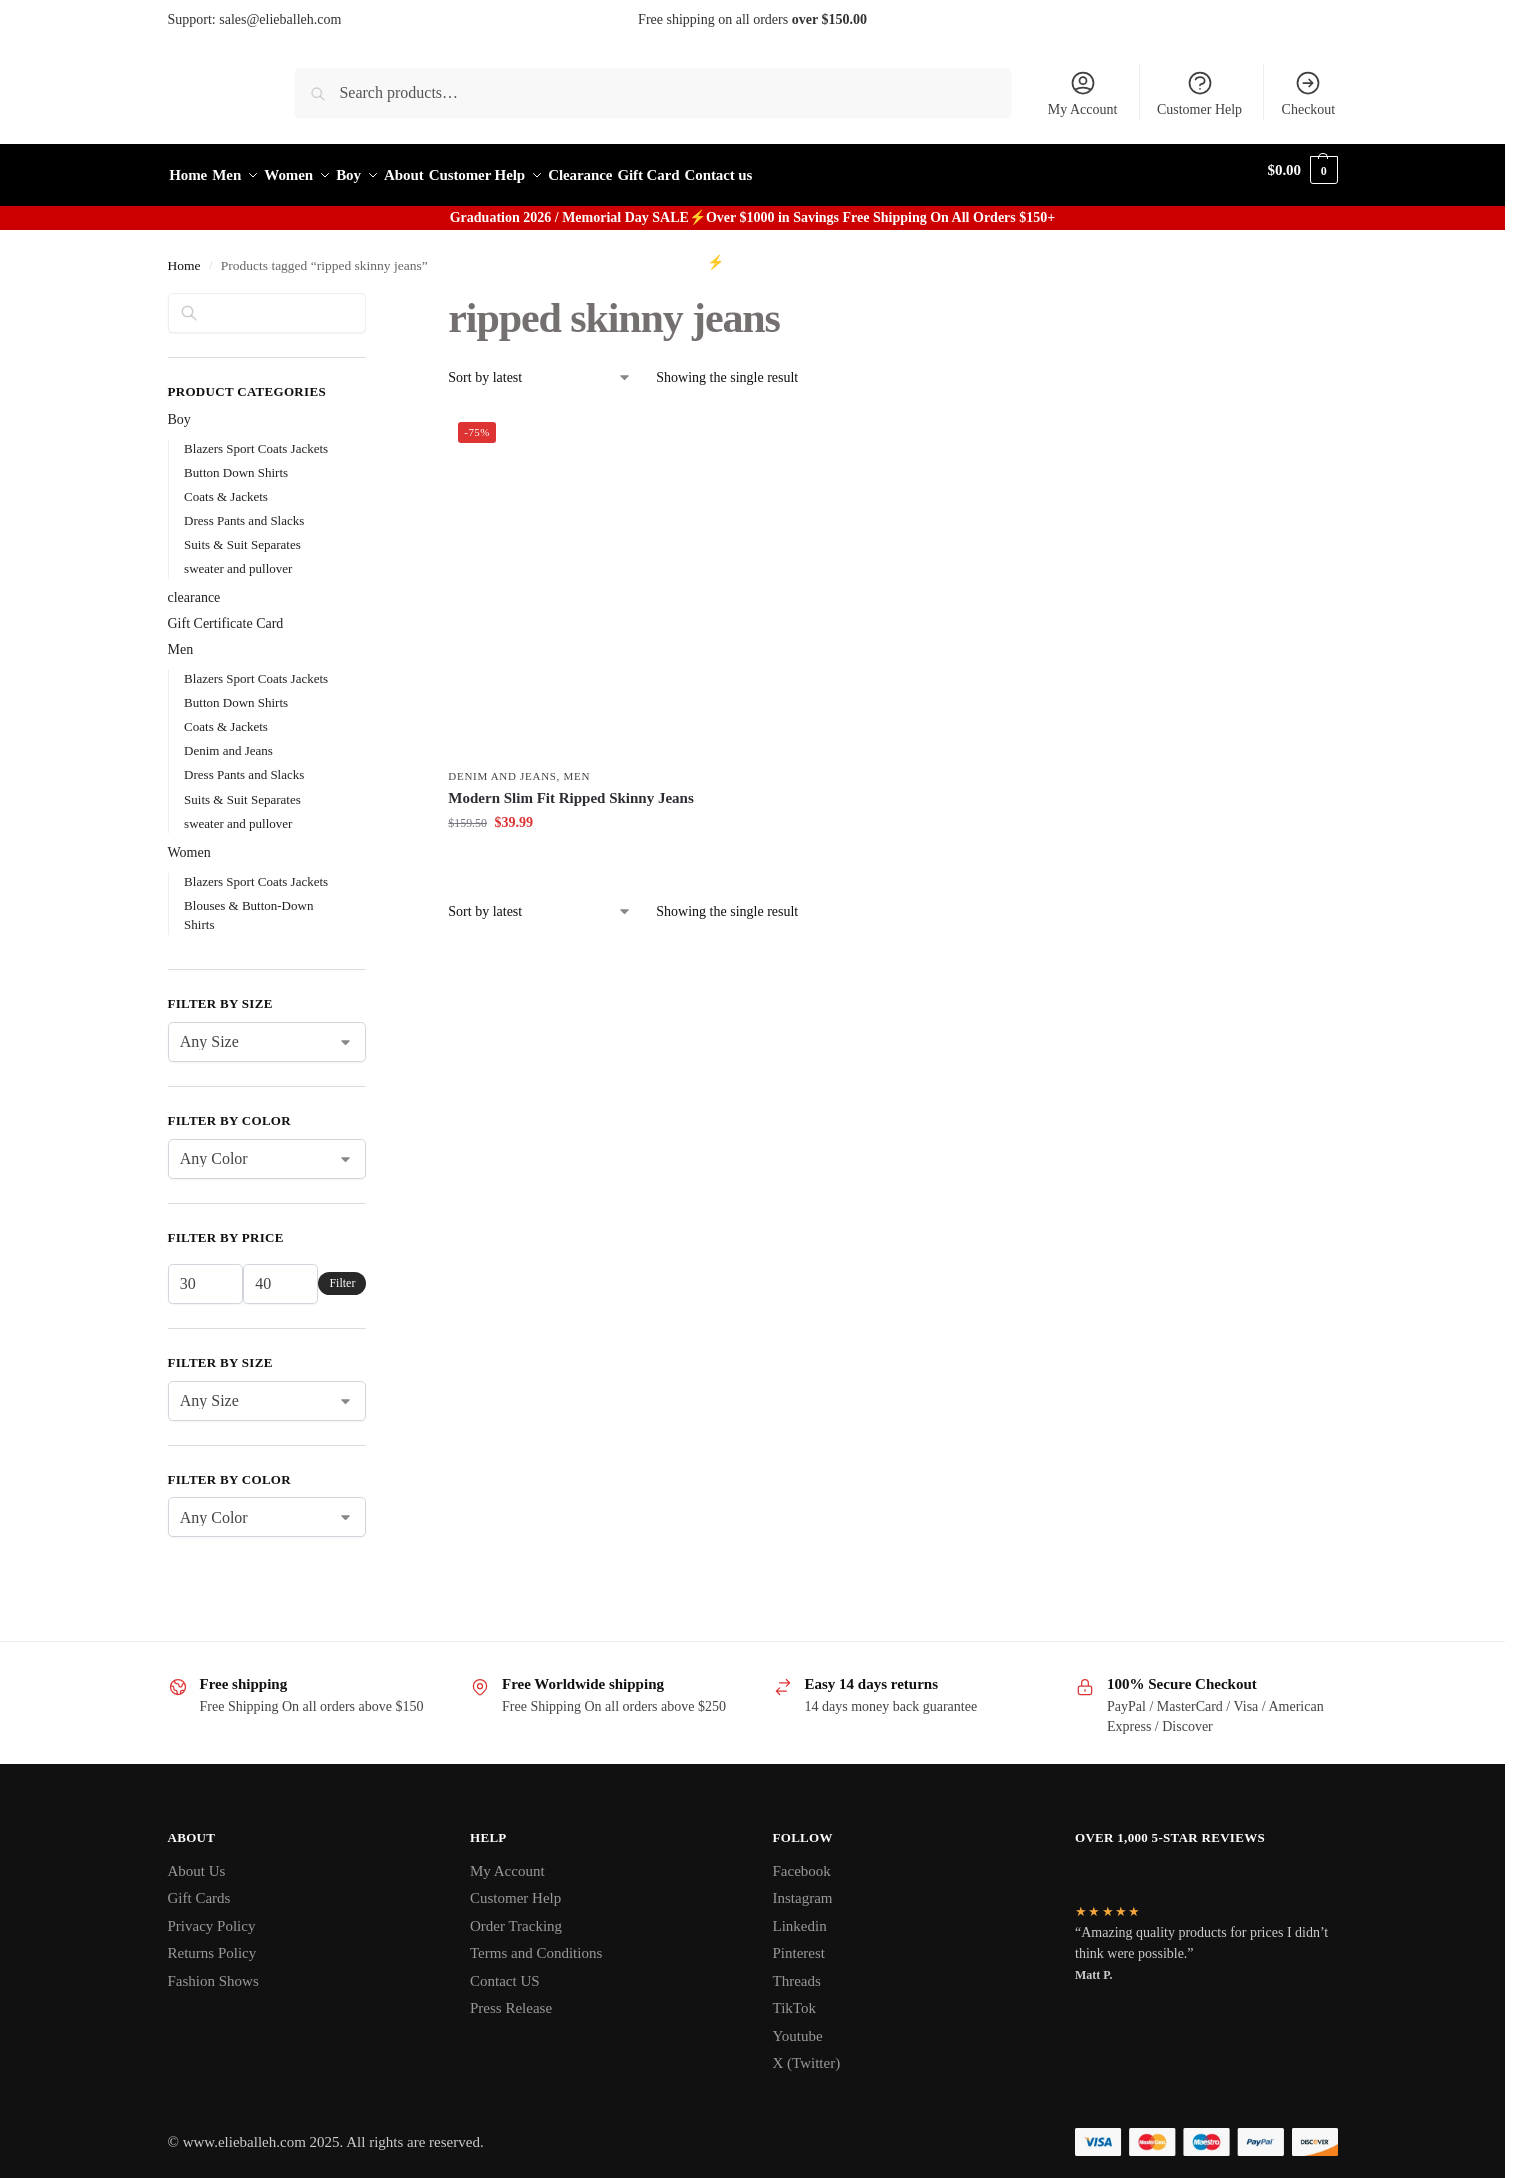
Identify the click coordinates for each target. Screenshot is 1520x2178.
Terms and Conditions (536, 1943)
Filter (342, 1273)
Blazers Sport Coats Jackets (256, 437)
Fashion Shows (213, 1970)
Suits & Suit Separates (242, 533)
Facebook (802, 1860)
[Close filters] (372, 294)
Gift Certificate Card (226, 613)
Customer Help (1199, 93)
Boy (179, 408)
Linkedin (800, 1915)
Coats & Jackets (226, 485)
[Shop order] (540, 367)
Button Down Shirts (236, 461)
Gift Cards (199, 1888)
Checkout (1309, 93)
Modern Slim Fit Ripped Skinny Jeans (570, 787)
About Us (197, 1860)
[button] (1303, 170)
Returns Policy (212, 1943)
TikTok (794, 1998)
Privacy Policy (212, 1915)
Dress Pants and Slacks (244, 509)
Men (577, 766)
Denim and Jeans (502, 766)
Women (189, 842)
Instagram (803, 1888)
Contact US (505, 1970)
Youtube (798, 2025)
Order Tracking (516, 1915)
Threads (797, 1970)
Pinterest (799, 1943)
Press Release (511, 1998)
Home (184, 255)
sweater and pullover (238, 557)
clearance (194, 587)
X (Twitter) (807, 2053)
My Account (1083, 93)
